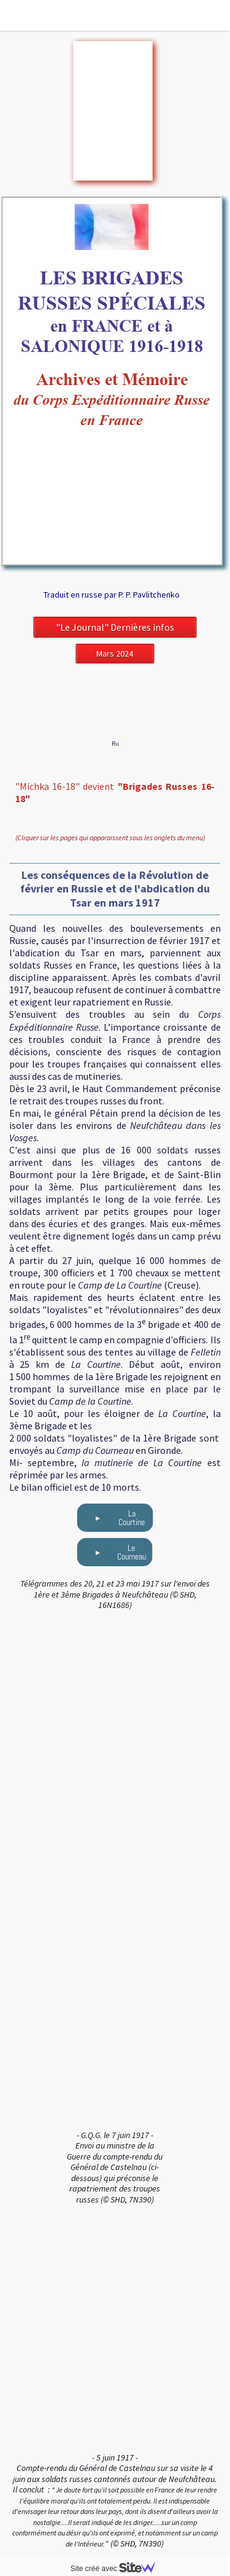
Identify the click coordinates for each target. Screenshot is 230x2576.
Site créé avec (118, 2568)
